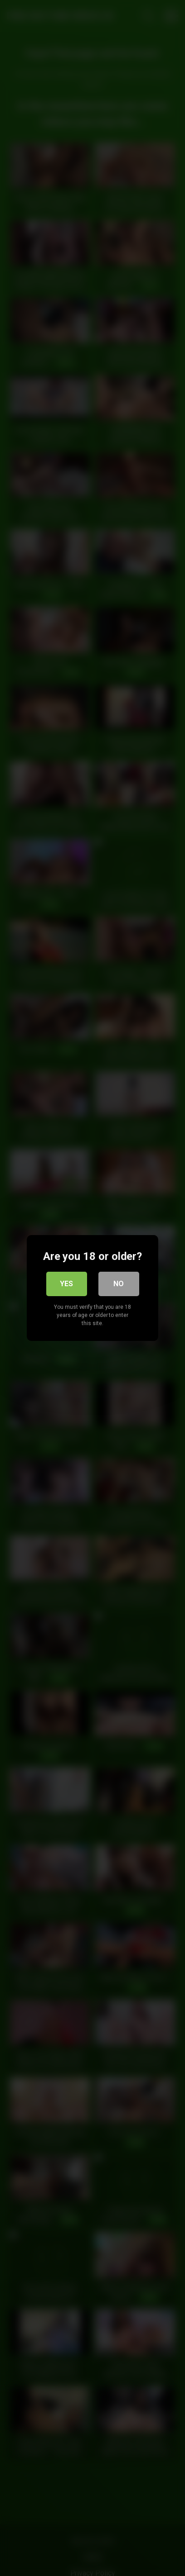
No (118, 1283)
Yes (66, 1283)
